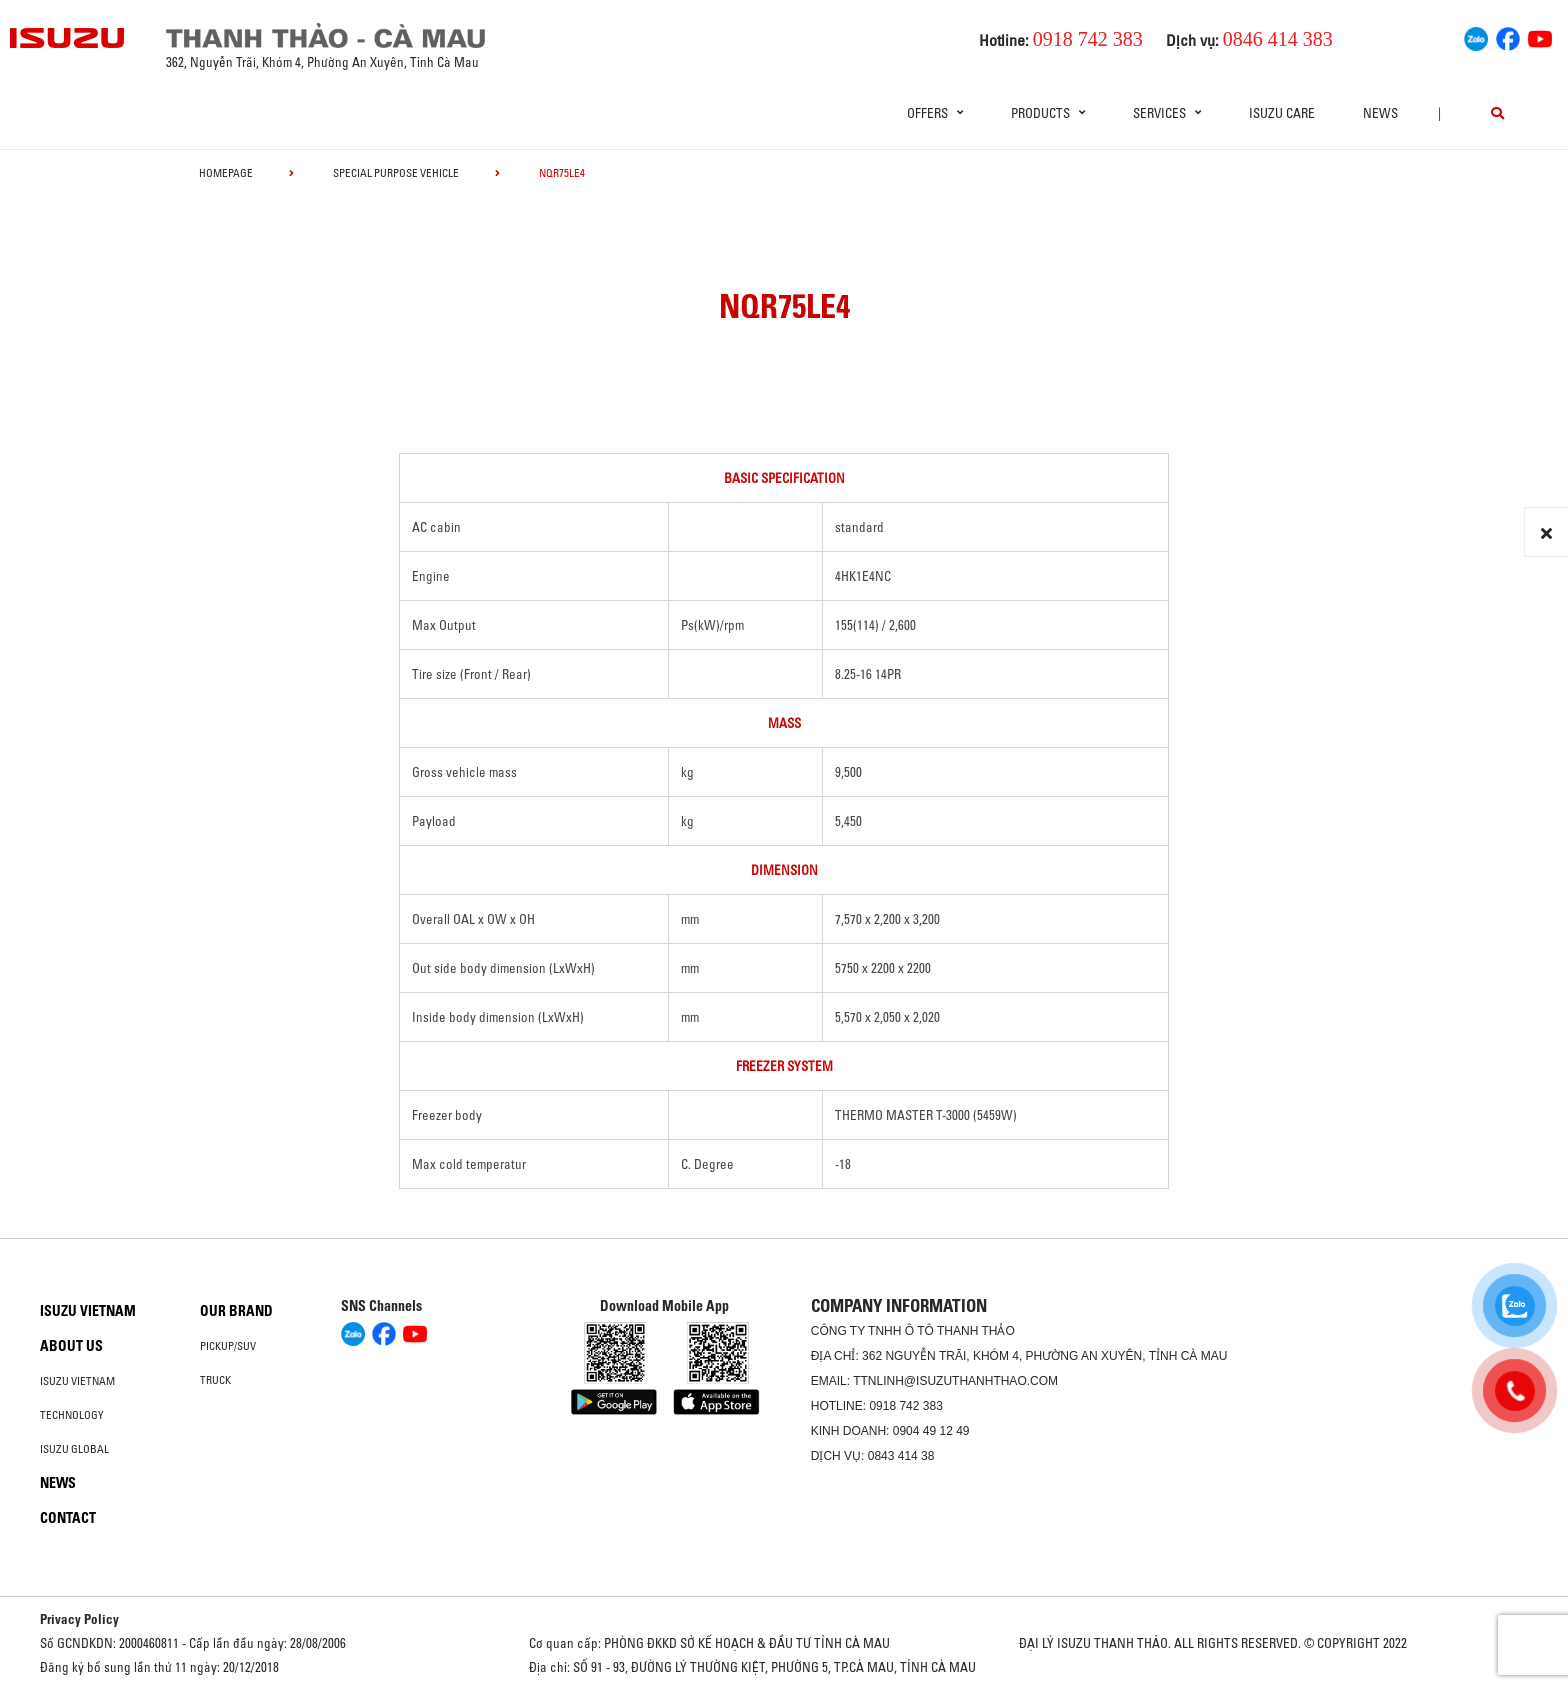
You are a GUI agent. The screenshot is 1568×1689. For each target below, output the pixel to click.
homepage (226, 173)
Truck (215, 1380)
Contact (68, 1518)
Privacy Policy (79, 1619)
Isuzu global (74, 1449)
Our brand (236, 1311)
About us (71, 1346)
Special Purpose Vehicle (396, 173)
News (1380, 113)
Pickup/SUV (228, 1346)
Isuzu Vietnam (88, 1311)
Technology (72, 1415)
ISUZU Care (1282, 113)
